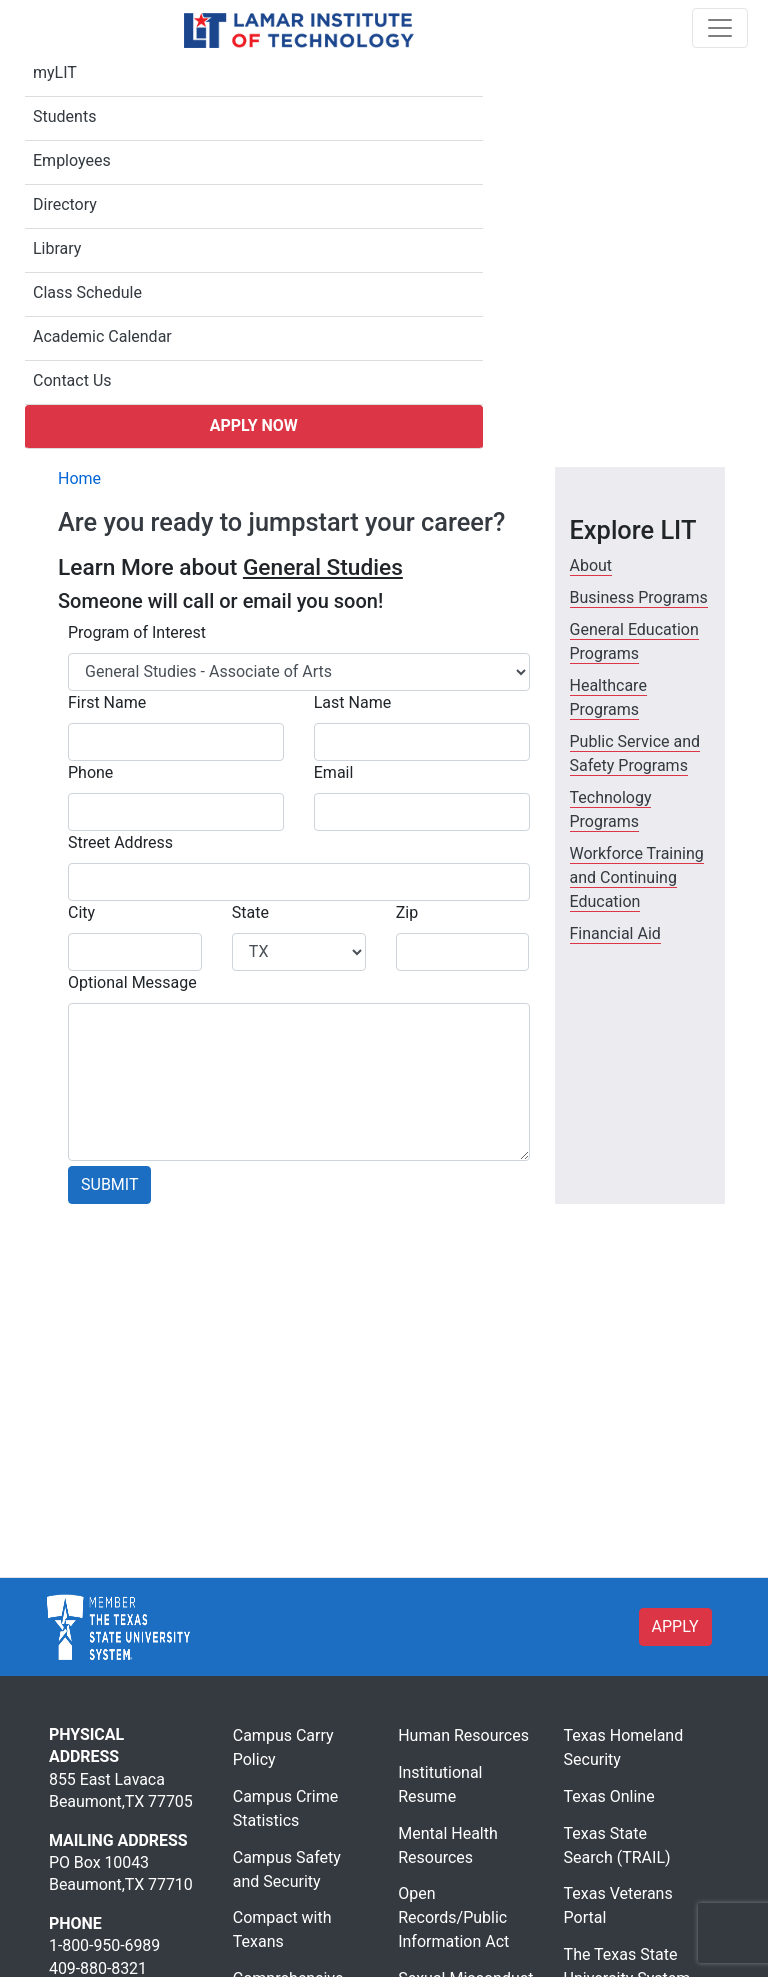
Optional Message (132, 982)
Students (64, 116)
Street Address (120, 842)
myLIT (55, 72)
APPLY (675, 1626)
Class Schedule (87, 292)
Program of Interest (137, 632)
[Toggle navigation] (720, 28)
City (81, 912)
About (591, 565)
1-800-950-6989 (104, 1945)
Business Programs (639, 597)
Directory (65, 204)
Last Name (352, 702)
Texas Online (609, 1796)
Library (57, 248)
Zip (407, 912)
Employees (72, 160)
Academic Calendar (102, 336)
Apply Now (254, 425)
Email (334, 772)
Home (79, 478)
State (250, 912)
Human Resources (463, 1735)
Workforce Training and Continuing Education (637, 877)
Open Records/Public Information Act (453, 1917)
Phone (90, 772)
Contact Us (72, 380)
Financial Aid (615, 933)
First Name (107, 702)
